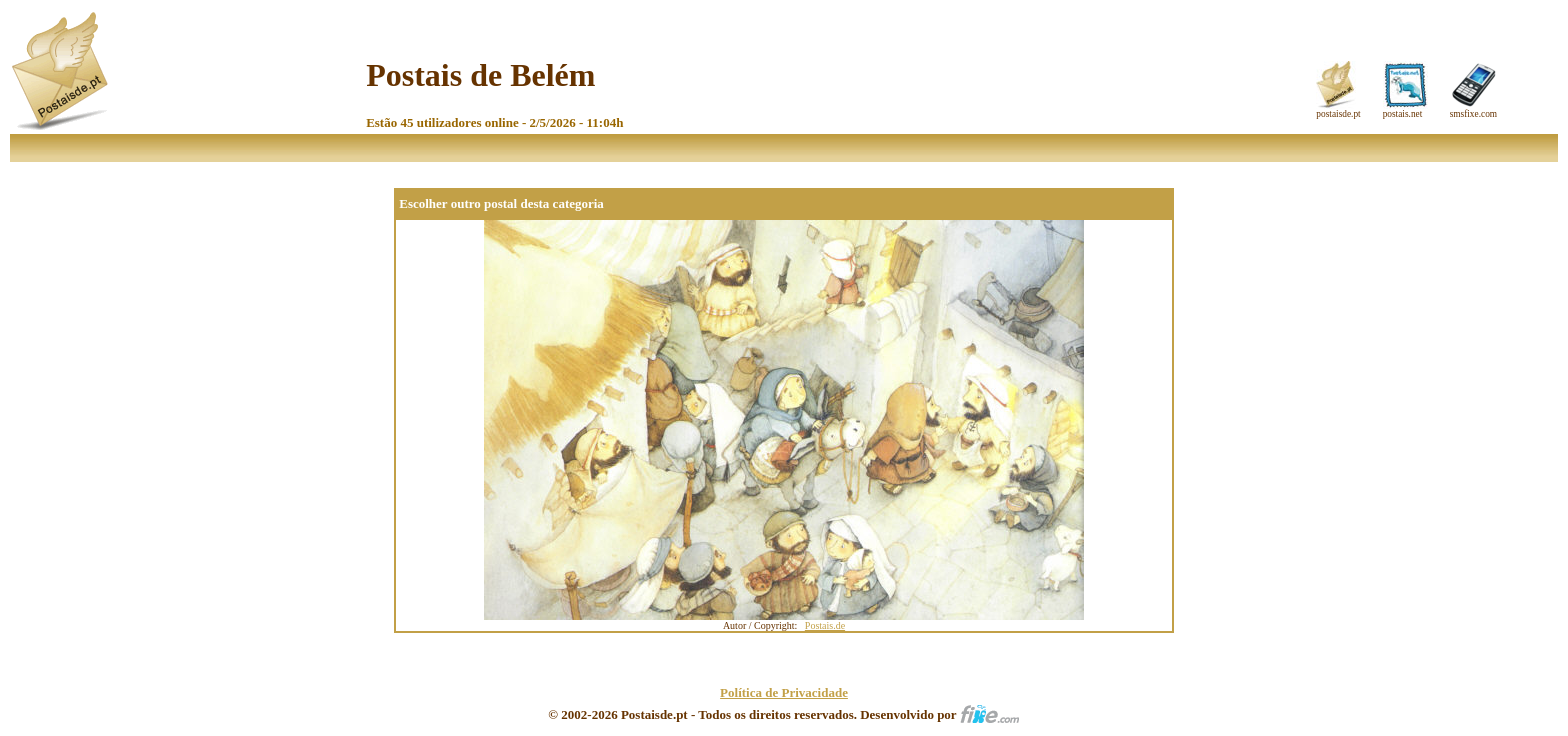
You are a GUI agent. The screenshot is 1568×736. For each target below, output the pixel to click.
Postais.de (825, 625)
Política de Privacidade (784, 692)
